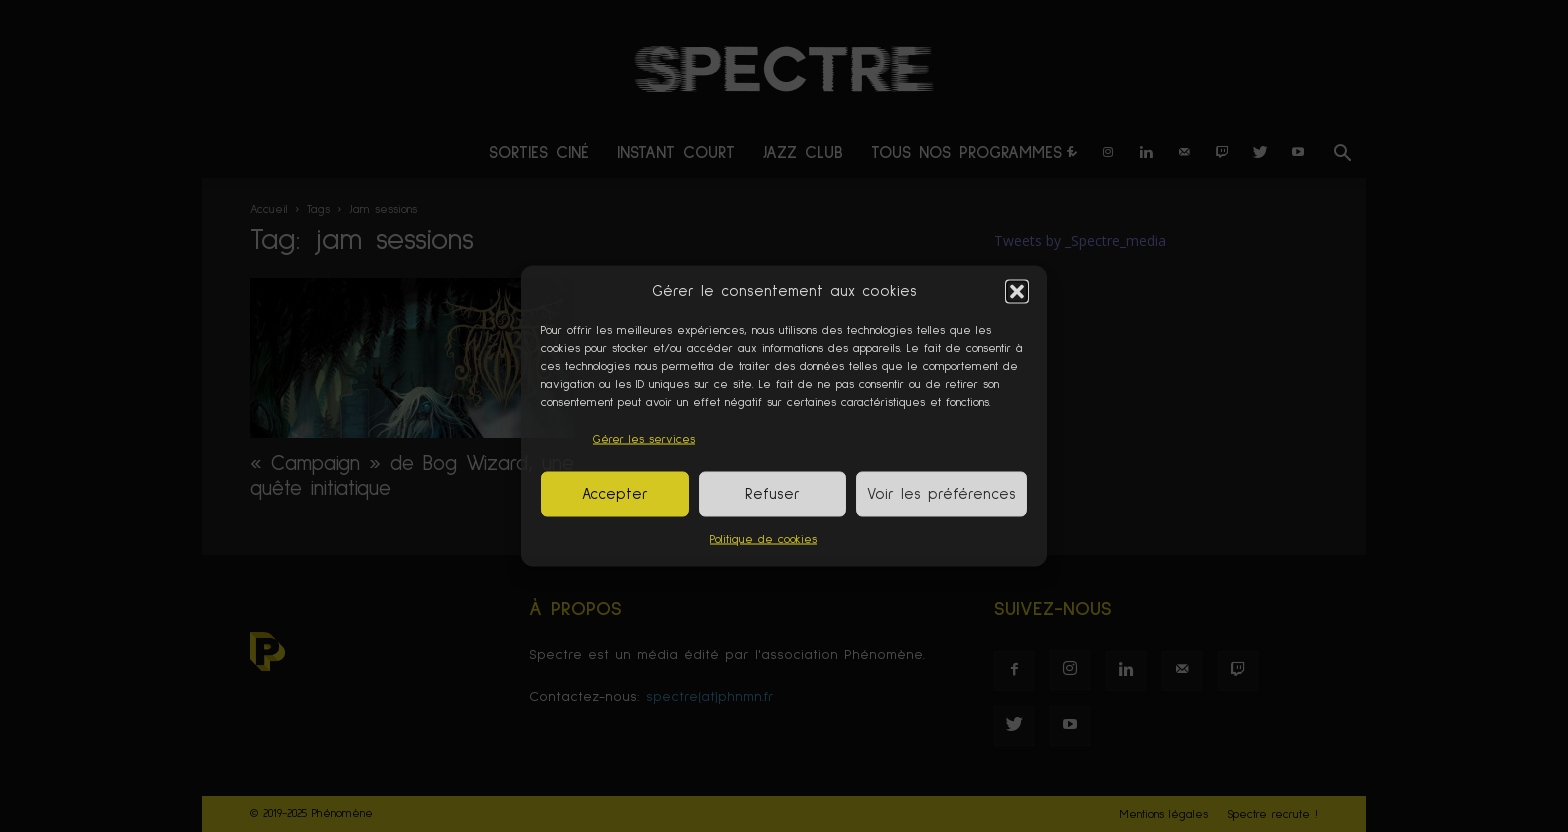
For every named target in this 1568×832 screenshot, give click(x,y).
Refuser (772, 493)
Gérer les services (644, 440)
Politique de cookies (763, 540)
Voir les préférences (941, 493)
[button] (1017, 291)
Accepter (615, 493)
